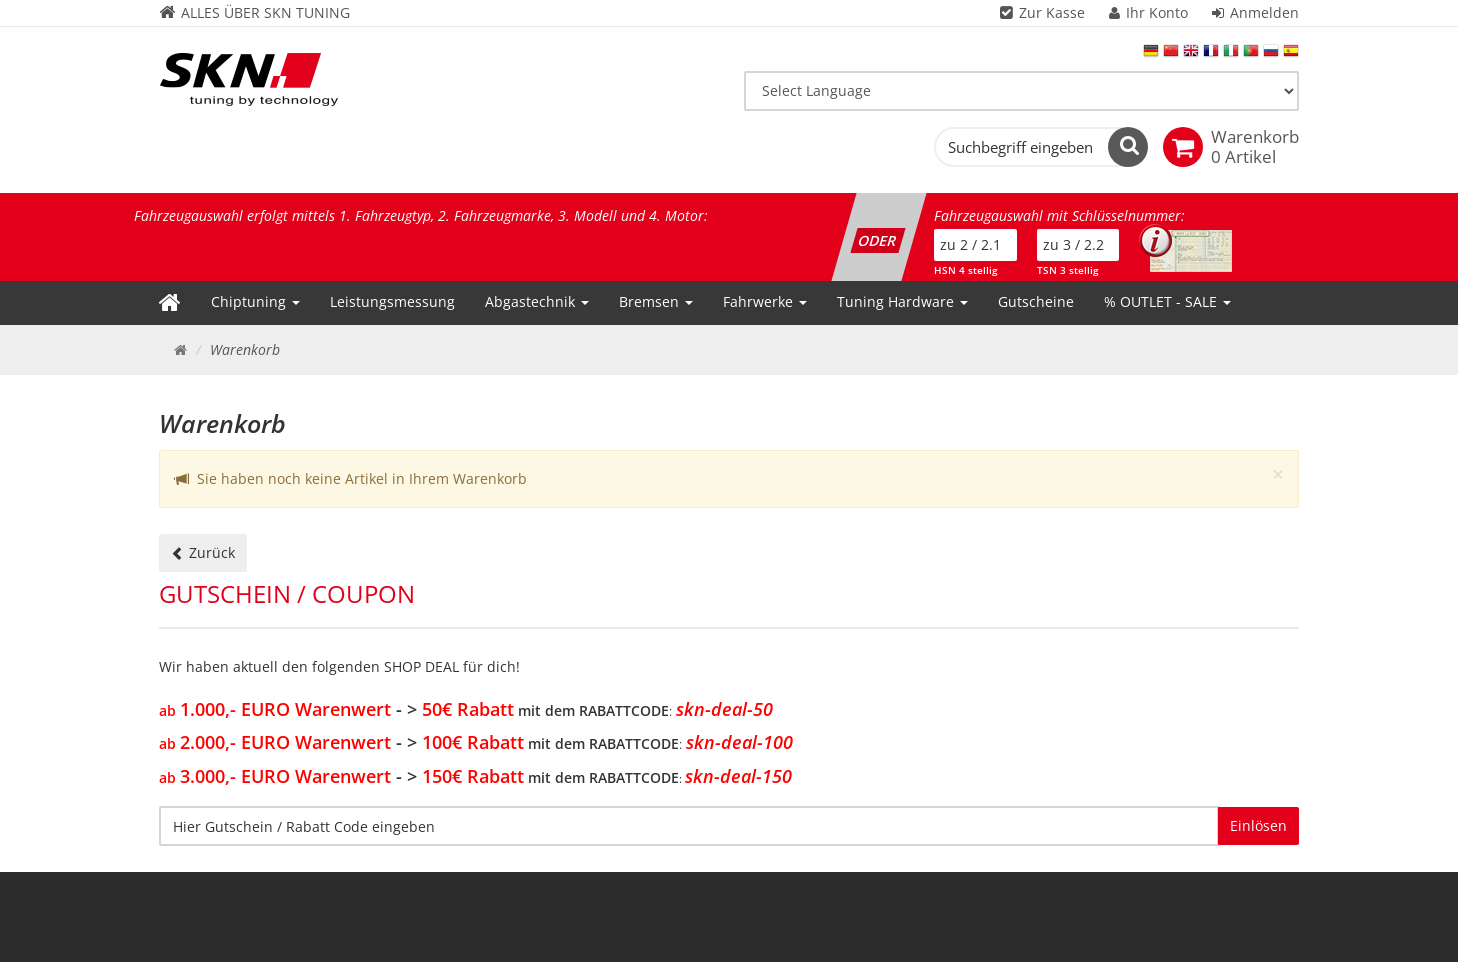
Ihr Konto (1157, 12)
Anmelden (1264, 12)
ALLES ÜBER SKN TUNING (254, 12)
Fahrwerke (765, 301)
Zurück (203, 552)
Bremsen (656, 301)
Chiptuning (255, 301)
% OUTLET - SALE (1167, 301)
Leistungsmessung (392, 301)
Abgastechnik (537, 301)
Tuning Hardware (902, 301)
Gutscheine (1036, 301)
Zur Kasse (1052, 12)
